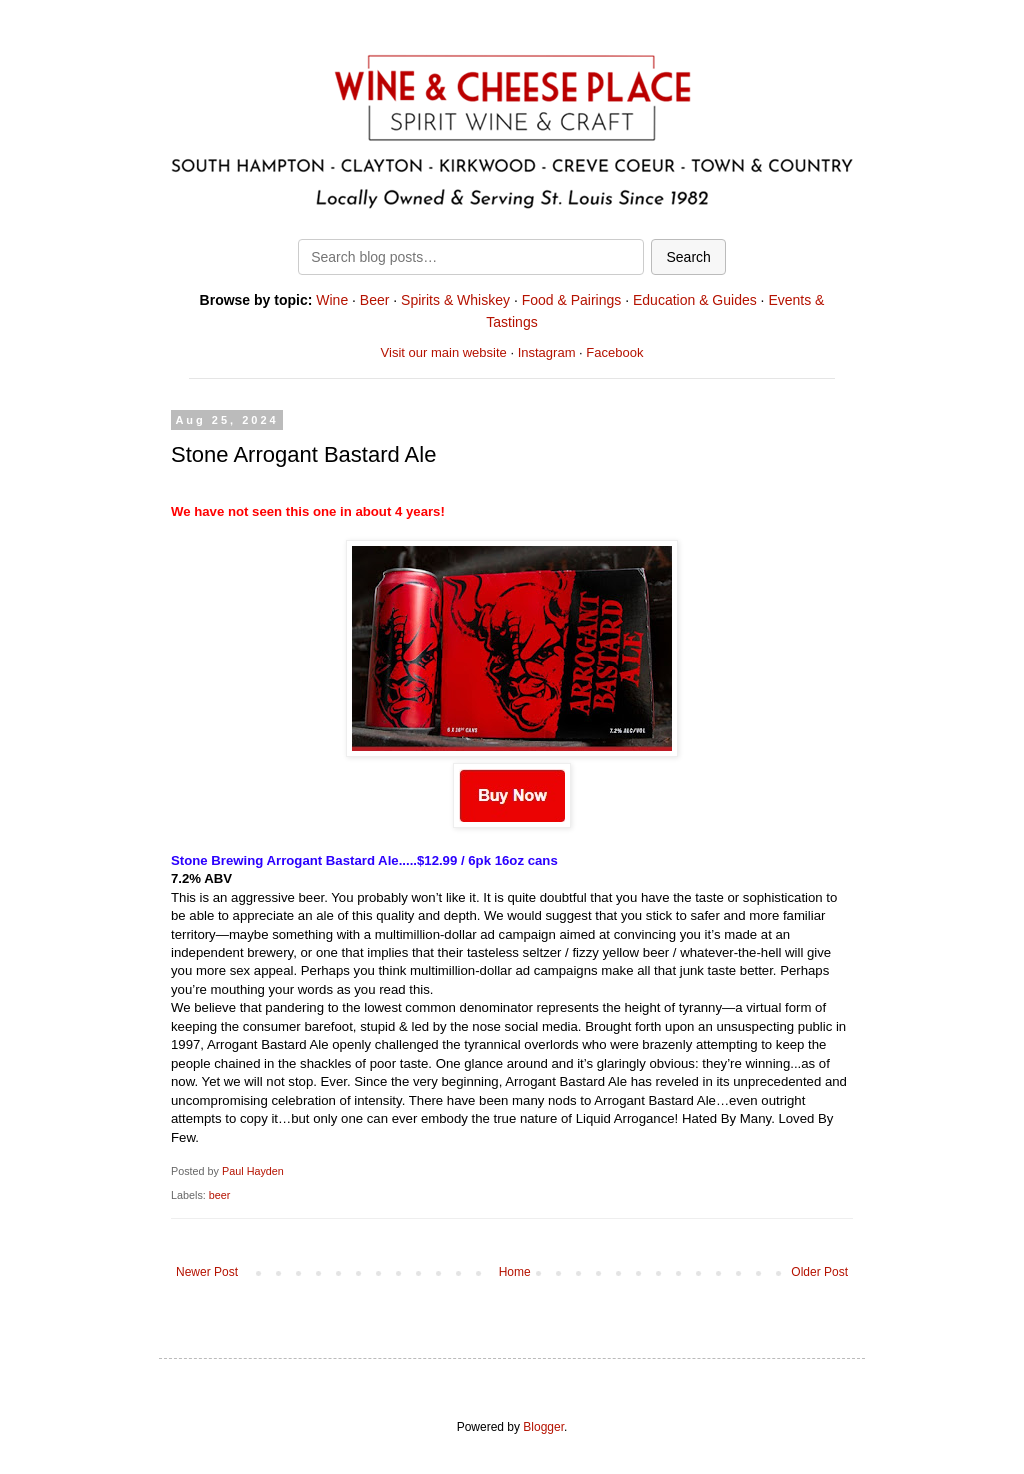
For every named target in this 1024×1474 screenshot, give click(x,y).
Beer (375, 300)
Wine (332, 300)
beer (220, 1195)
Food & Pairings (572, 300)
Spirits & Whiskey (455, 300)
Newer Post (207, 1272)
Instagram (547, 352)
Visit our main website (444, 352)
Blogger (543, 1427)
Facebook (614, 352)
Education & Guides (695, 300)
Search (688, 257)
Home (515, 1272)
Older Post (819, 1272)
